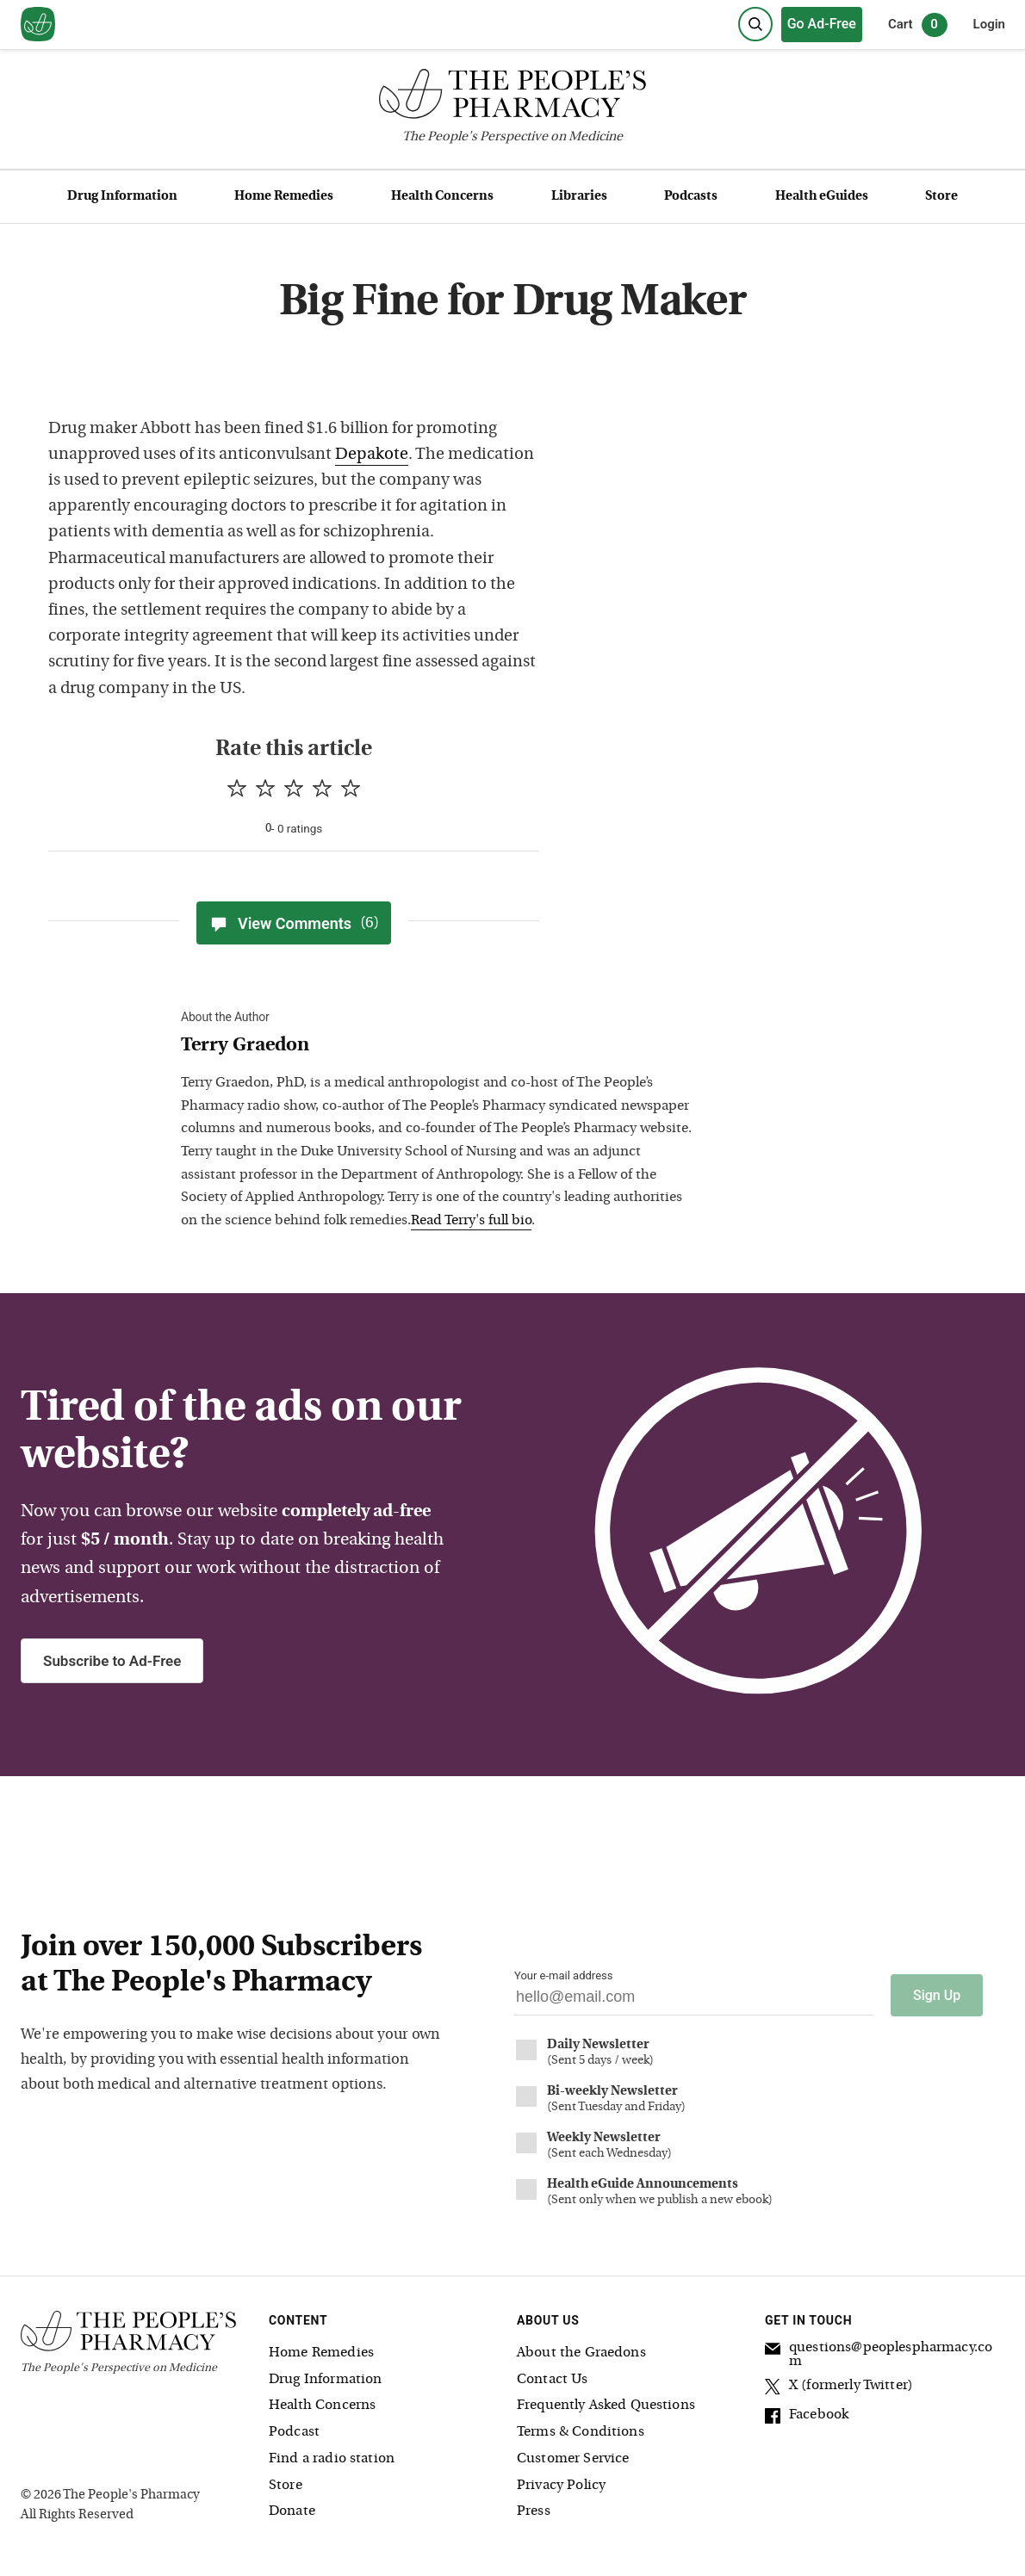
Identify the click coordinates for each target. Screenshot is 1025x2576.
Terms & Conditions (580, 2431)
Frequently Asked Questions (606, 2405)
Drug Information (122, 196)
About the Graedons (581, 2351)
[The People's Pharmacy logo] (512, 98)
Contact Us (552, 2378)
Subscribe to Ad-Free (112, 1660)
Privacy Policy (561, 2484)
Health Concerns (442, 196)
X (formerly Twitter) (839, 2386)
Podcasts (691, 196)
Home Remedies (283, 196)
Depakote (371, 455)
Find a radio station (331, 2458)
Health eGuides (821, 196)
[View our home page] (38, 25)
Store (941, 196)
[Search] (755, 24)
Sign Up (936, 1994)
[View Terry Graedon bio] (439, 1046)
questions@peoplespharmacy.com (878, 2353)
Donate (292, 2510)
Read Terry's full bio (471, 1221)
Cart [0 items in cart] (917, 25)
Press (533, 2510)
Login (989, 24)
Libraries (579, 196)
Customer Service (573, 2458)
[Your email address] (693, 2001)
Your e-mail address (563, 1975)
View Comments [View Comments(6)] (293, 923)
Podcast (294, 2431)
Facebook (806, 2415)
